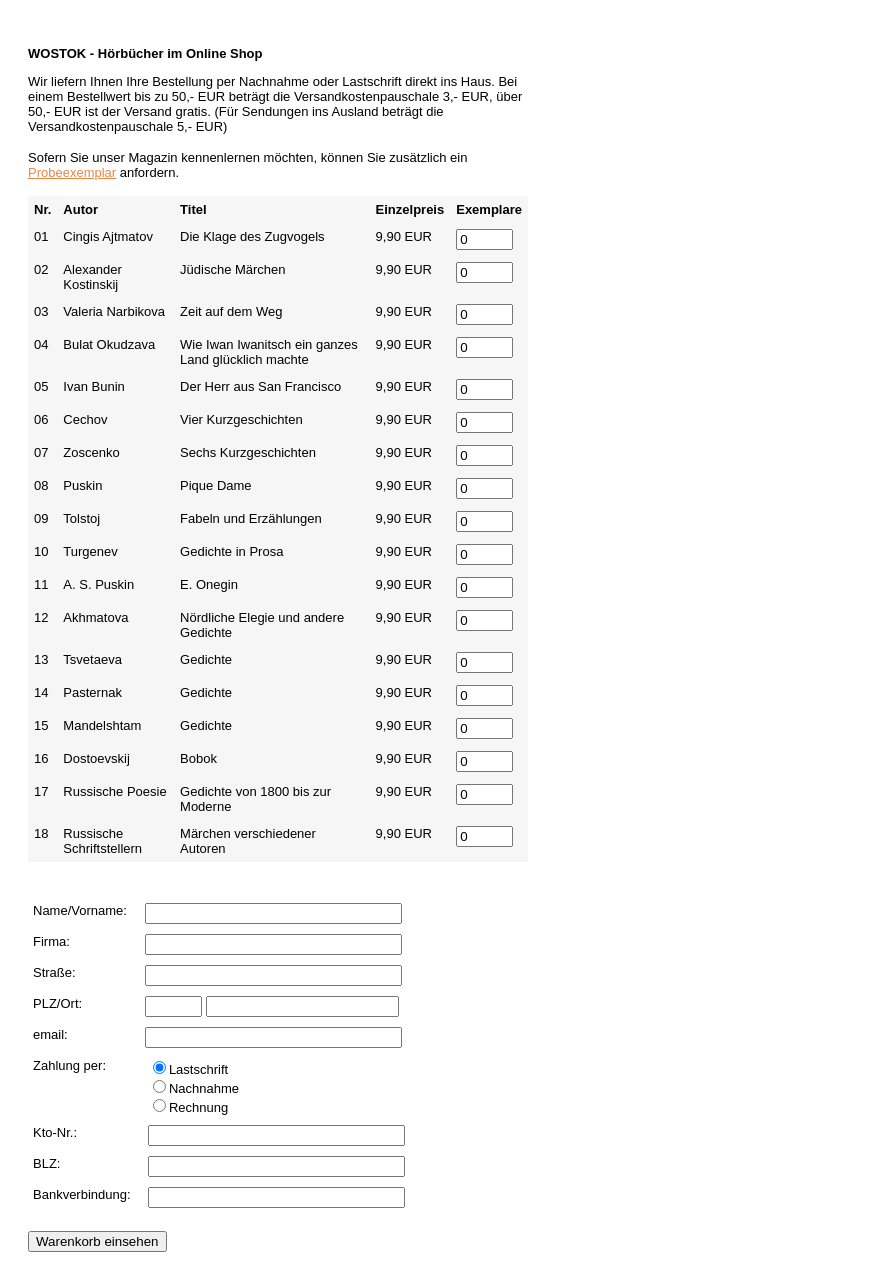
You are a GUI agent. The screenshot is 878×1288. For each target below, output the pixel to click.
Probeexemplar (72, 172)
